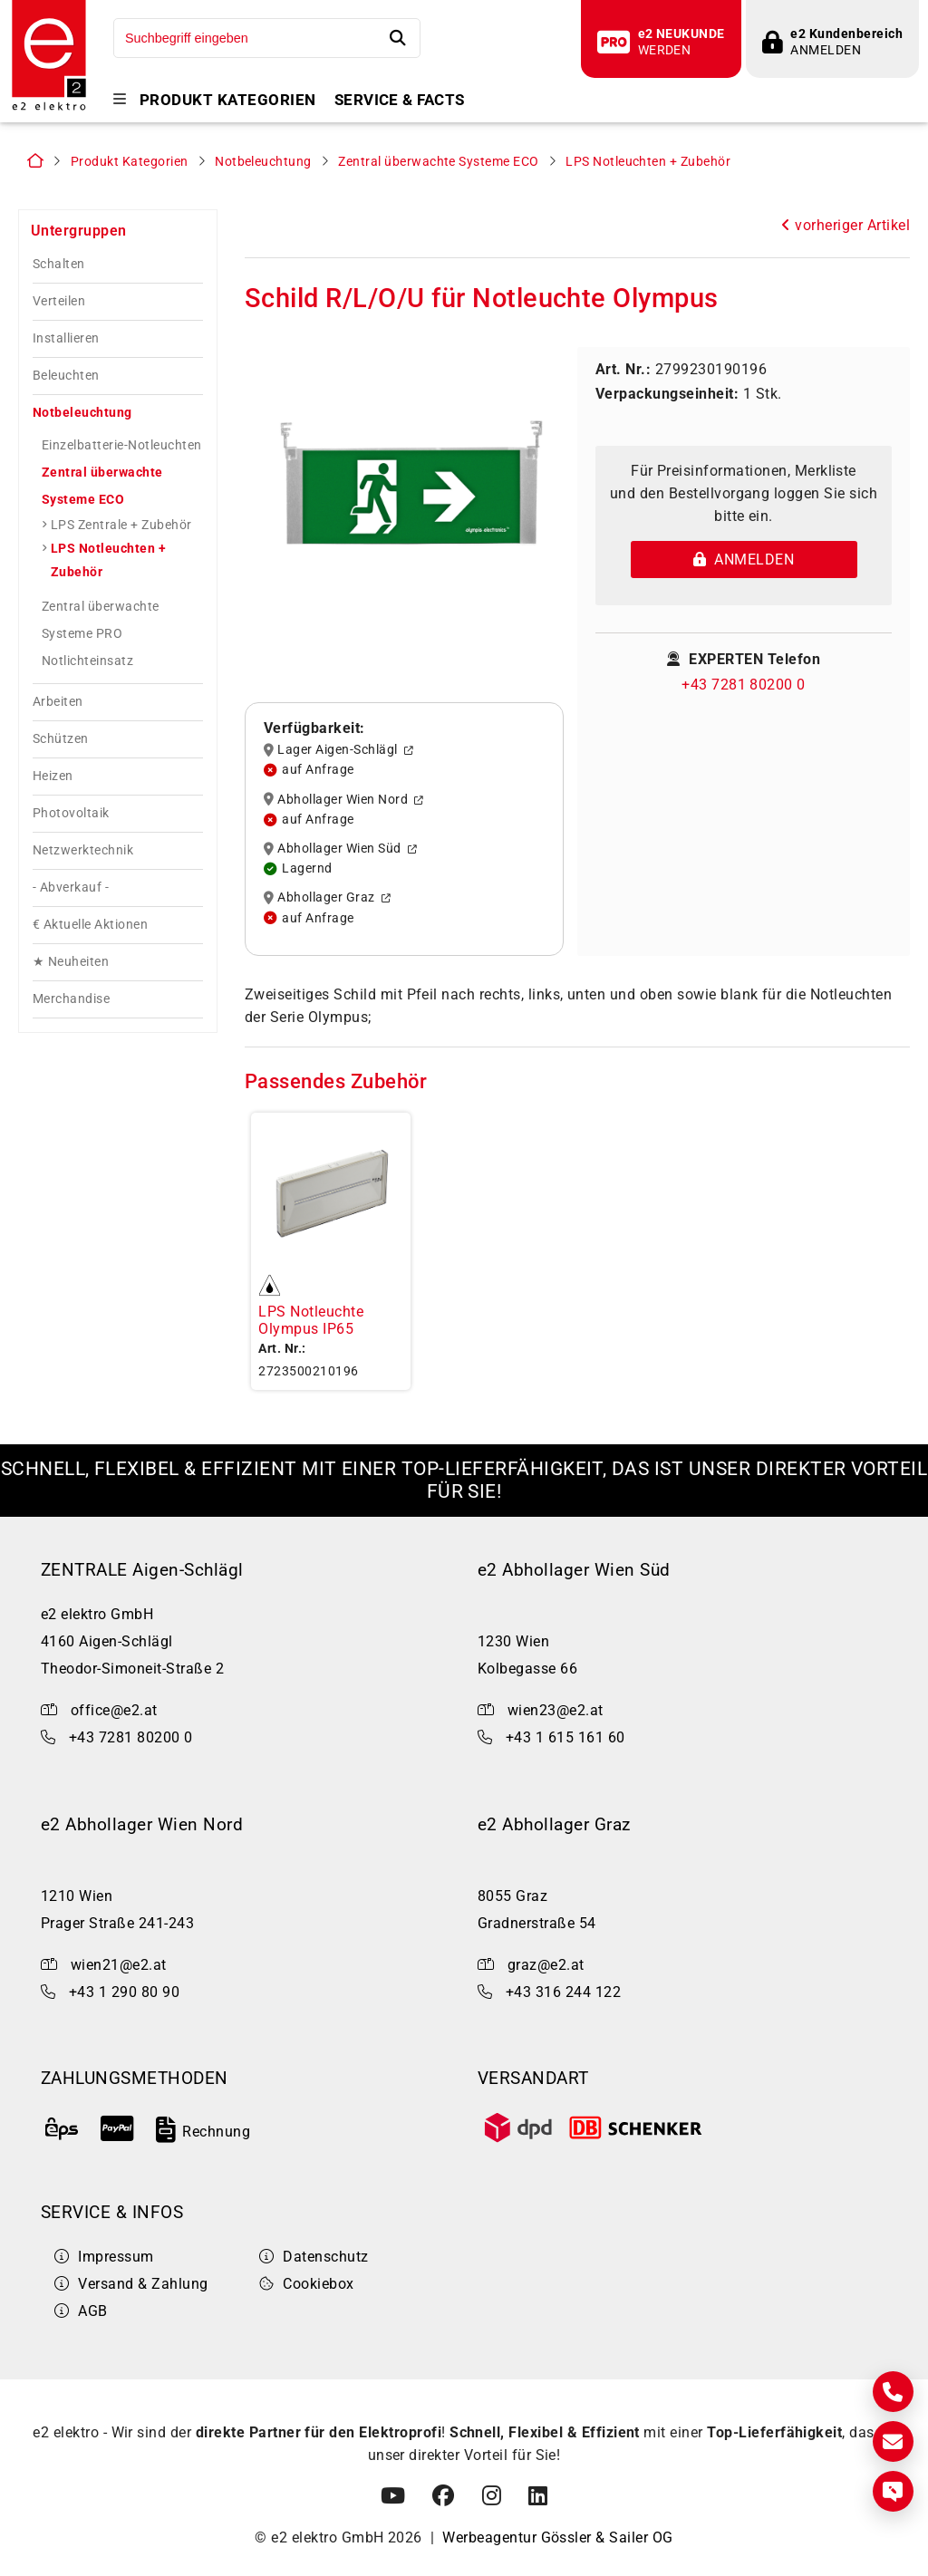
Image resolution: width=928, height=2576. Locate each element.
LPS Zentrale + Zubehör (121, 524)
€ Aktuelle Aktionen (90, 924)
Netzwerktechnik (83, 850)
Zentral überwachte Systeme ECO (438, 161)
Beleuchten (66, 375)
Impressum (104, 2256)
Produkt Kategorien (228, 100)
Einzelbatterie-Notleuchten (121, 445)
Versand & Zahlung (131, 2283)
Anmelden (743, 559)
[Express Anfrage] (893, 2491)
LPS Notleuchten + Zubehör (648, 161)
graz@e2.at (546, 1964)
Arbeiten (58, 701)
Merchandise (71, 999)
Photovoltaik (71, 813)
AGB (81, 2311)
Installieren (66, 338)
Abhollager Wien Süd (340, 849)
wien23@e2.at (556, 1710)
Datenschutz (314, 2256)
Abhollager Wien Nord (344, 799)
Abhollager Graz (327, 898)
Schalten (59, 264)
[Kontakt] (893, 2391)
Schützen (61, 739)
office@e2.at (114, 1710)
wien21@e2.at (119, 1964)
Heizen (53, 776)
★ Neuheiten (71, 962)
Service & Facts (399, 100)
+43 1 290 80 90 (124, 1992)
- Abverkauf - (71, 887)
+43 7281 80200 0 (744, 684)
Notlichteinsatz (87, 660)
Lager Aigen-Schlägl (338, 750)
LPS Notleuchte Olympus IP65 (310, 1320)
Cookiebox (306, 2283)
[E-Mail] (893, 2441)
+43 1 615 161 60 (565, 1737)
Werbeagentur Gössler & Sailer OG (557, 2537)
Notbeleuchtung (263, 161)
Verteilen (59, 301)
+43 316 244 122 (563, 1992)
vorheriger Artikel (845, 225)
